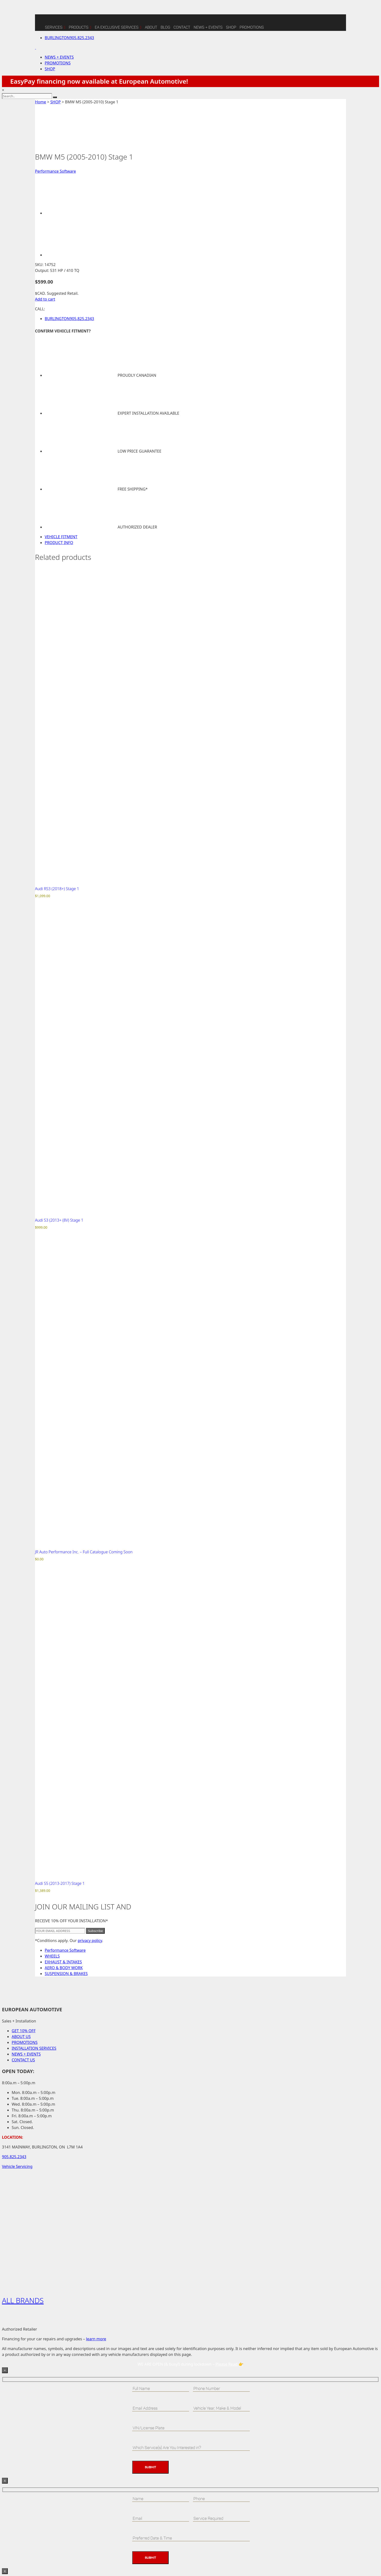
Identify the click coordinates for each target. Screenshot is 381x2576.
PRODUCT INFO (59, 542)
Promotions (252, 27)
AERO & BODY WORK (64, 1967)
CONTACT (181, 27)
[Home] (39, 22)
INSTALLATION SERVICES (34, 2048)
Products (80, 27)
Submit (150, 2467)
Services (55, 27)
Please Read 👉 (229, 2364)
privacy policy (90, 1940)
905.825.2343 (69, 37)
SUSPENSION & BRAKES (66, 1973)
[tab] (195, 537)
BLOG (165, 27)
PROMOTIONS (57, 63)
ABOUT (151, 27)
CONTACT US (23, 2060)
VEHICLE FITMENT (61, 536)
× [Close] (5, 2370)
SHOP (231, 27)
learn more (96, 2339)
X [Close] (5, 2480)
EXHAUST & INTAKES (63, 1962)
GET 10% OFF (23, 2030)
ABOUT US (21, 2036)
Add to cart (45, 299)
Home (40, 102)
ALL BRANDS (23, 2300)
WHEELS (52, 1956)
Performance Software (55, 171)
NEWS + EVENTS (208, 27)
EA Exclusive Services (118, 27)
